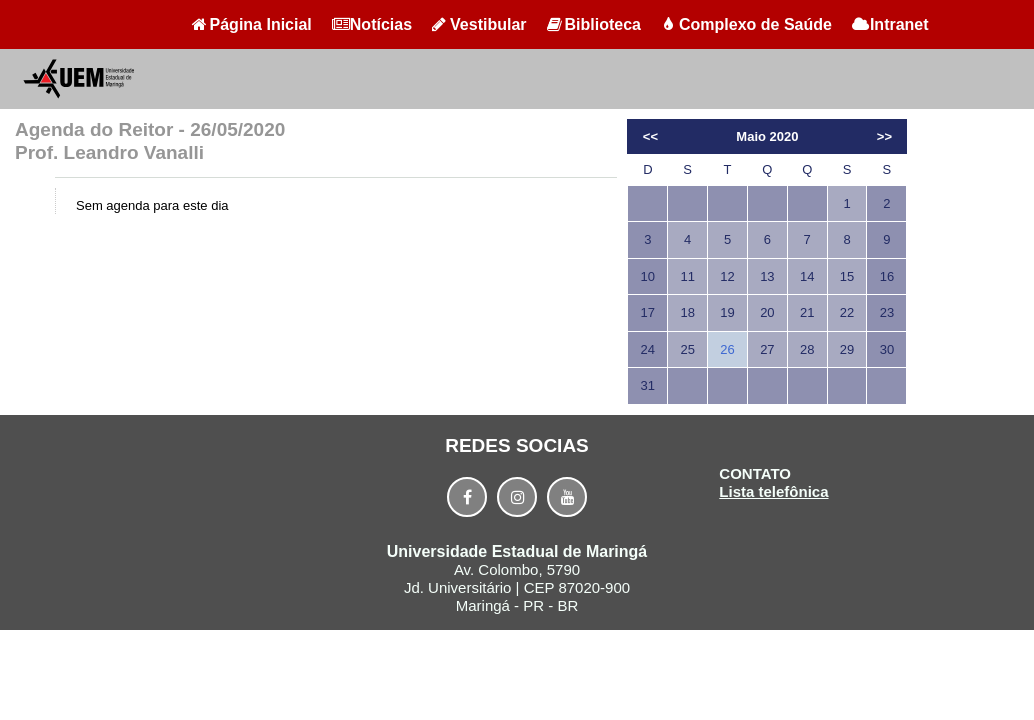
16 (887, 276)
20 (767, 312)
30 (887, 349)
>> (884, 136)
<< (650, 136)
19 (727, 312)
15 (847, 276)
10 (648, 276)
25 (687, 349)
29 (847, 349)
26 (727, 349)
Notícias (372, 24)
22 (847, 312)
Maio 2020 (767, 136)
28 (807, 349)
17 (648, 312)
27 (767, 349)
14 (807, 276)
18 (687, 312)
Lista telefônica (773, 491)
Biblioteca (594, 24)
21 (807, 312)
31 (648, 385)
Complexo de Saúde (746, 24)
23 (887, 312)
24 (648, 349)
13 (767, 276)
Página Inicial (252, 24)
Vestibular (479, 24)
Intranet (890, 24)
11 (687, 276)
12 (727, 276)
